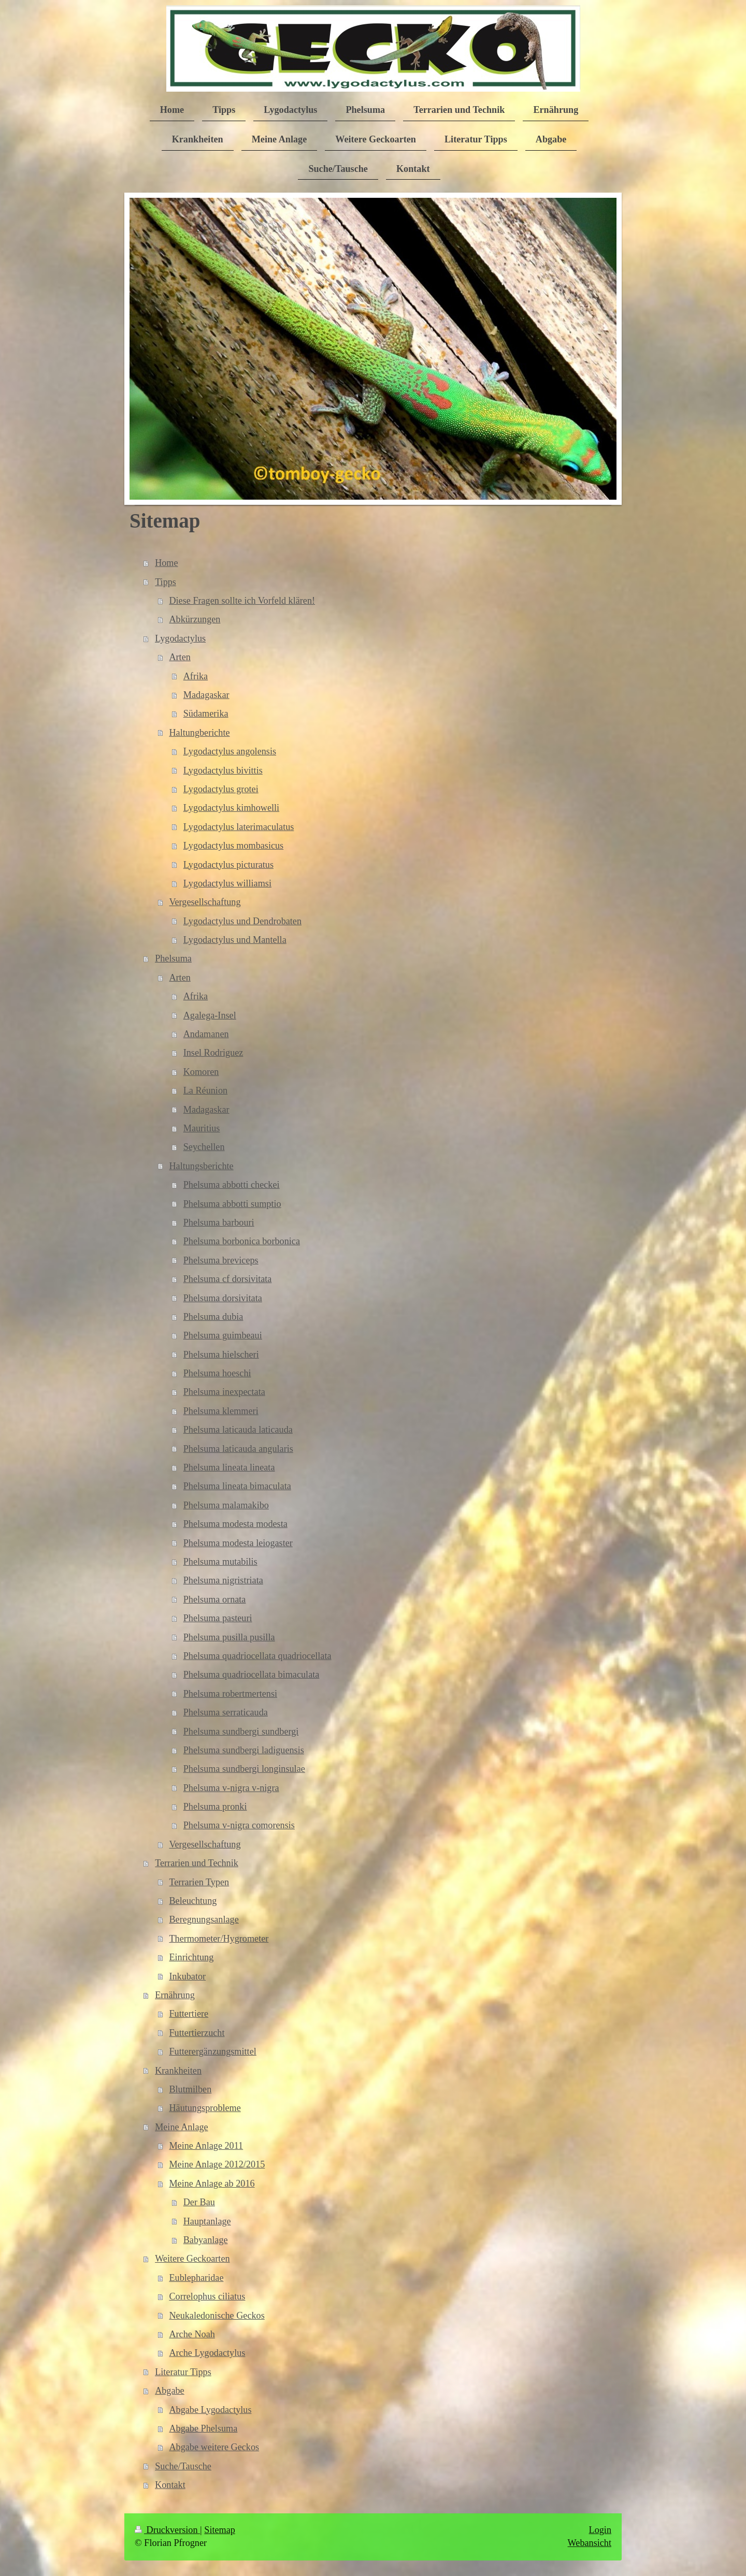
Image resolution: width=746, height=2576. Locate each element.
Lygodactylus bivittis (223, 770)
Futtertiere (188, 2014)
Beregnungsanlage (203, 1919)
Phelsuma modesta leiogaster (238, 1543)
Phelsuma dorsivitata (222, 1298)
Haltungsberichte (201, 1166)
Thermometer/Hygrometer (218, 1938)
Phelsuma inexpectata (224, 1392)
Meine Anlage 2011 (206, 2146)
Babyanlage (205, 2240)
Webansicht (589, 2543)
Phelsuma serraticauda (225, 1712)
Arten (179, 657)
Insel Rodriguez (213, 1052)
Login (600, 2530)
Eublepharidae (196, 2278)
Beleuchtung (193, 1901)
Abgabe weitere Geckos (214, 2447)
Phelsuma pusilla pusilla (229, 1637)
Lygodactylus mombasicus (233, 845)
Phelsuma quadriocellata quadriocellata (257, 1656)
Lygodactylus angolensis (229, 751)
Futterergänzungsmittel (212, 2051)
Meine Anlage (181, 2127)
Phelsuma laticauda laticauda (238, 1429)
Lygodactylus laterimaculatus (238, 827)
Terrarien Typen (199, 1882)
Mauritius (201, 1128)
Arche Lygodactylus (207, 2353)
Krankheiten (178, 2070)
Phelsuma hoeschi (217, 1373)
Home (166, 563)
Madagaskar (206, 695)
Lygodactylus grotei (221, 789)
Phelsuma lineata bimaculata (237, 1486)
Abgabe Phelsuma (203, 2428)
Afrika (195, 676)
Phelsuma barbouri (218, 1222)
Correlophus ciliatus (207, 2296)
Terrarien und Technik (196, 1863)
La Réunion (205, 1090)
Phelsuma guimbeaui (222, 1335)
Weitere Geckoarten (192, 2258)
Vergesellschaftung (204, 902)
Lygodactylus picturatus (228, 865)
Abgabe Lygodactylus (210, 2410)
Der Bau (199, 2202)
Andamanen (206, 1034)
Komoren (201, 1072)
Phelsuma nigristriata (223, 1580)
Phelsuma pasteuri (217, 1618)
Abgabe (169, 2390)
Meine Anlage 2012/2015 (217, 2164)
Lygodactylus (180, 638)
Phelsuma (173, 958)
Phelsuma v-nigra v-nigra (231, 1788)
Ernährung (175, 1995)
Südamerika (205, 713)
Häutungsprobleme (204, 2108)
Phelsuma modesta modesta (235, 1524)
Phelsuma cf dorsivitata (227, 1279)
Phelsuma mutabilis (220, 1561)
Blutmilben (190, 2089)
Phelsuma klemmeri (221, 1411)
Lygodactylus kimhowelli (231, 808)
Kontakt (170, 2485)
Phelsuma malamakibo (226, 1505)
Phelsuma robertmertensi (230, 1694)
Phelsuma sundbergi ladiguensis (243, 1750)
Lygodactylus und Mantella (234, 940)
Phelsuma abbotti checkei (231, 1185)
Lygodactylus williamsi (227, 883)
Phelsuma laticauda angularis (238, 1449)
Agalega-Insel (209, 1015)
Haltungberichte (199, 732)
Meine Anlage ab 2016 (211, 2183)
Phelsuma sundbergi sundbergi (241, 1731)
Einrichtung (191, 1957)
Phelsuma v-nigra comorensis (239, 1825)
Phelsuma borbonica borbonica (241, 1241)
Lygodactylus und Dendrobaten (242, 921)
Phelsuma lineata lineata (229, 1467)
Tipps (165, 582)
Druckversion (167, 2530)
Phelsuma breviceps (221, 1260)
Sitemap (219, 2530)
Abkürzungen (194, 619)
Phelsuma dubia (213, 1317)
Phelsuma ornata (214, 1599)
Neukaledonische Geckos (216, 2315)
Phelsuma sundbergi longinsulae (244, 1769)
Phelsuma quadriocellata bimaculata (251, 1674)
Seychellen (204, 1147)
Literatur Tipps (183, 2372)
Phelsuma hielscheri (221, 1354)
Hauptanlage (207, 2221)
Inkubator (187, 1976)
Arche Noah (191, 2334)
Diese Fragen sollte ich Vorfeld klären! (242, 600)
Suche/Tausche (183, 2466)
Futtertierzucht (196, 2033)
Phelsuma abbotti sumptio (232, 1204)
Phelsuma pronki (215, 1806)
